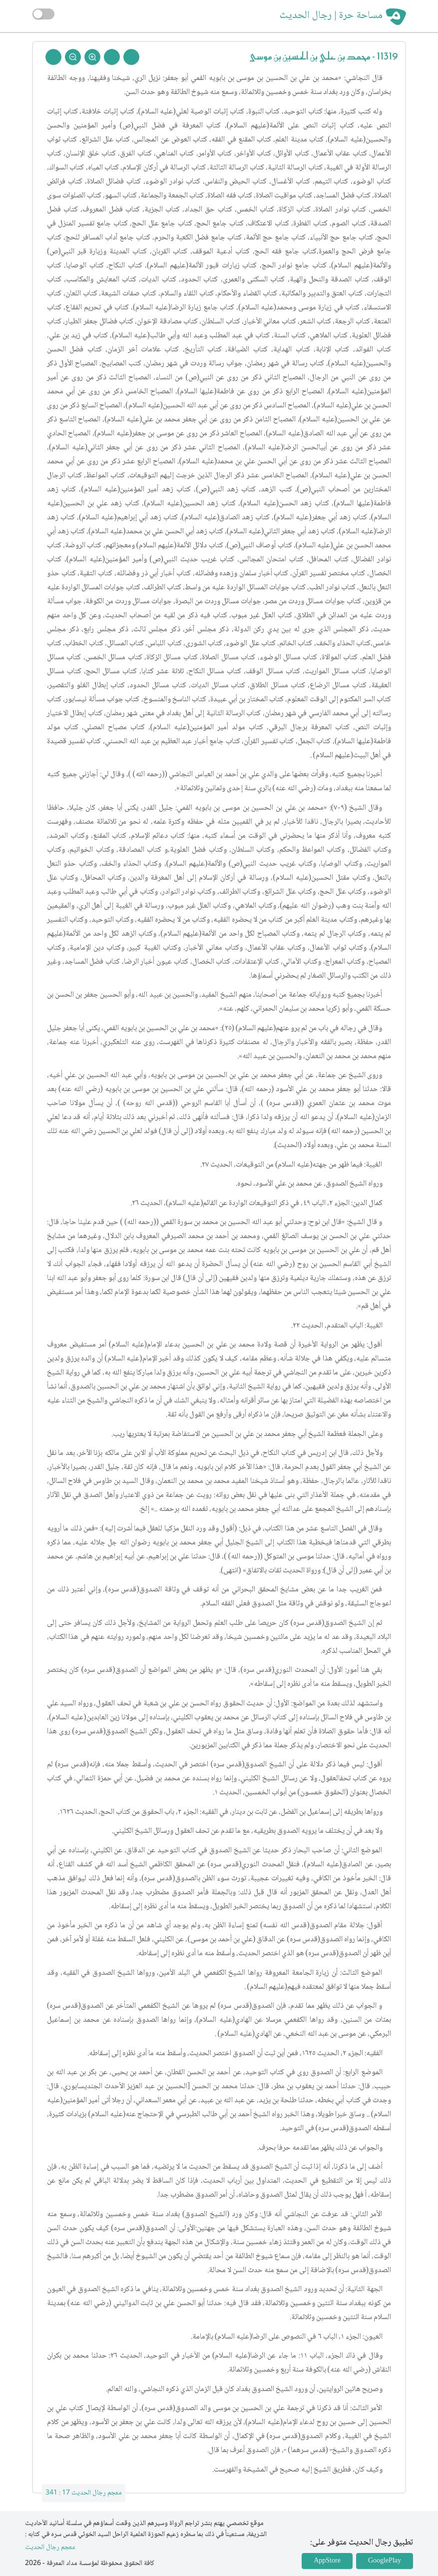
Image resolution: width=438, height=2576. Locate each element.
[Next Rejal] (112, 57)
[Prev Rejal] (131, 57)
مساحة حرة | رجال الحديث (331, 16)
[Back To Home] (53, 57)
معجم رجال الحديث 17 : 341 (83, 2493)
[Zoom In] (92, 57)
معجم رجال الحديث (50, 2548)
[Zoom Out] (73, 57)
